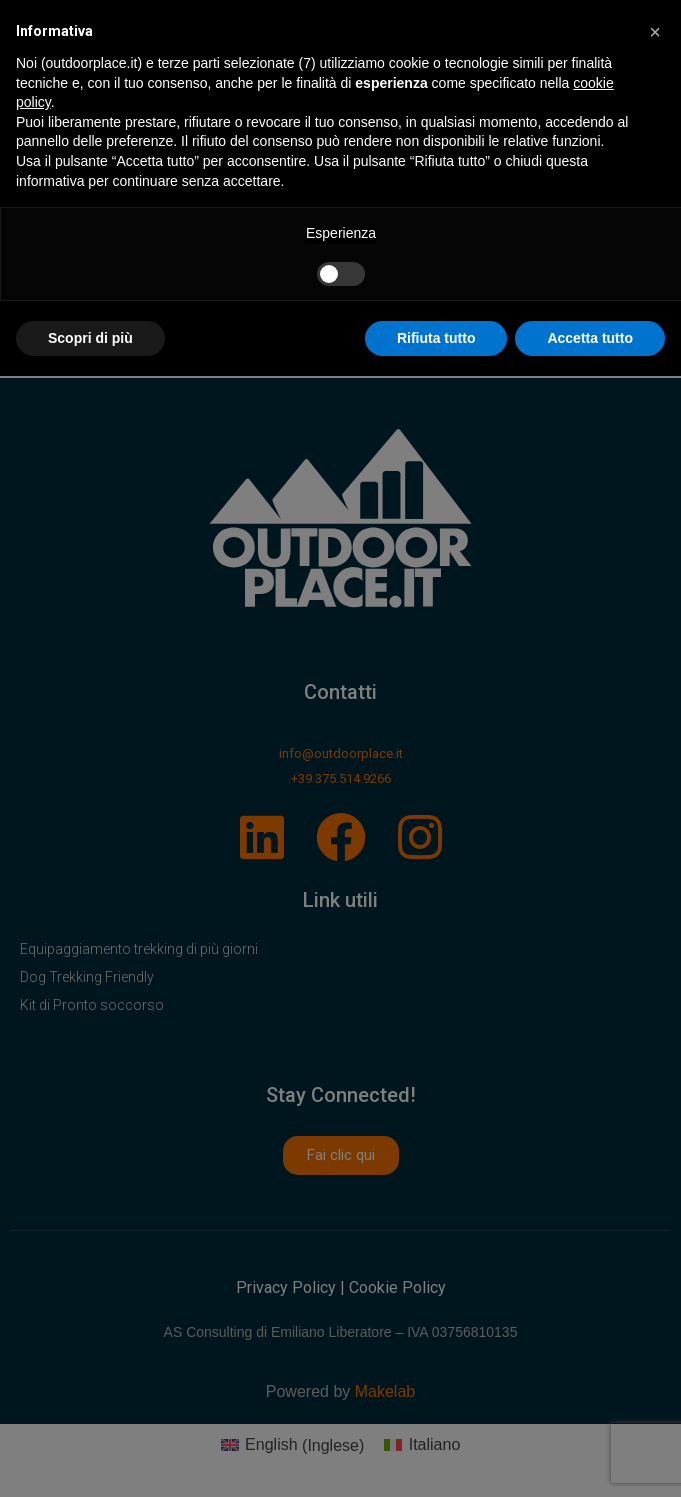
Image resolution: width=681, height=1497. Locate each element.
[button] (655, 32)
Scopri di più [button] (90, 338)
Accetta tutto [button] (590, 338)
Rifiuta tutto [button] (436, 338)
